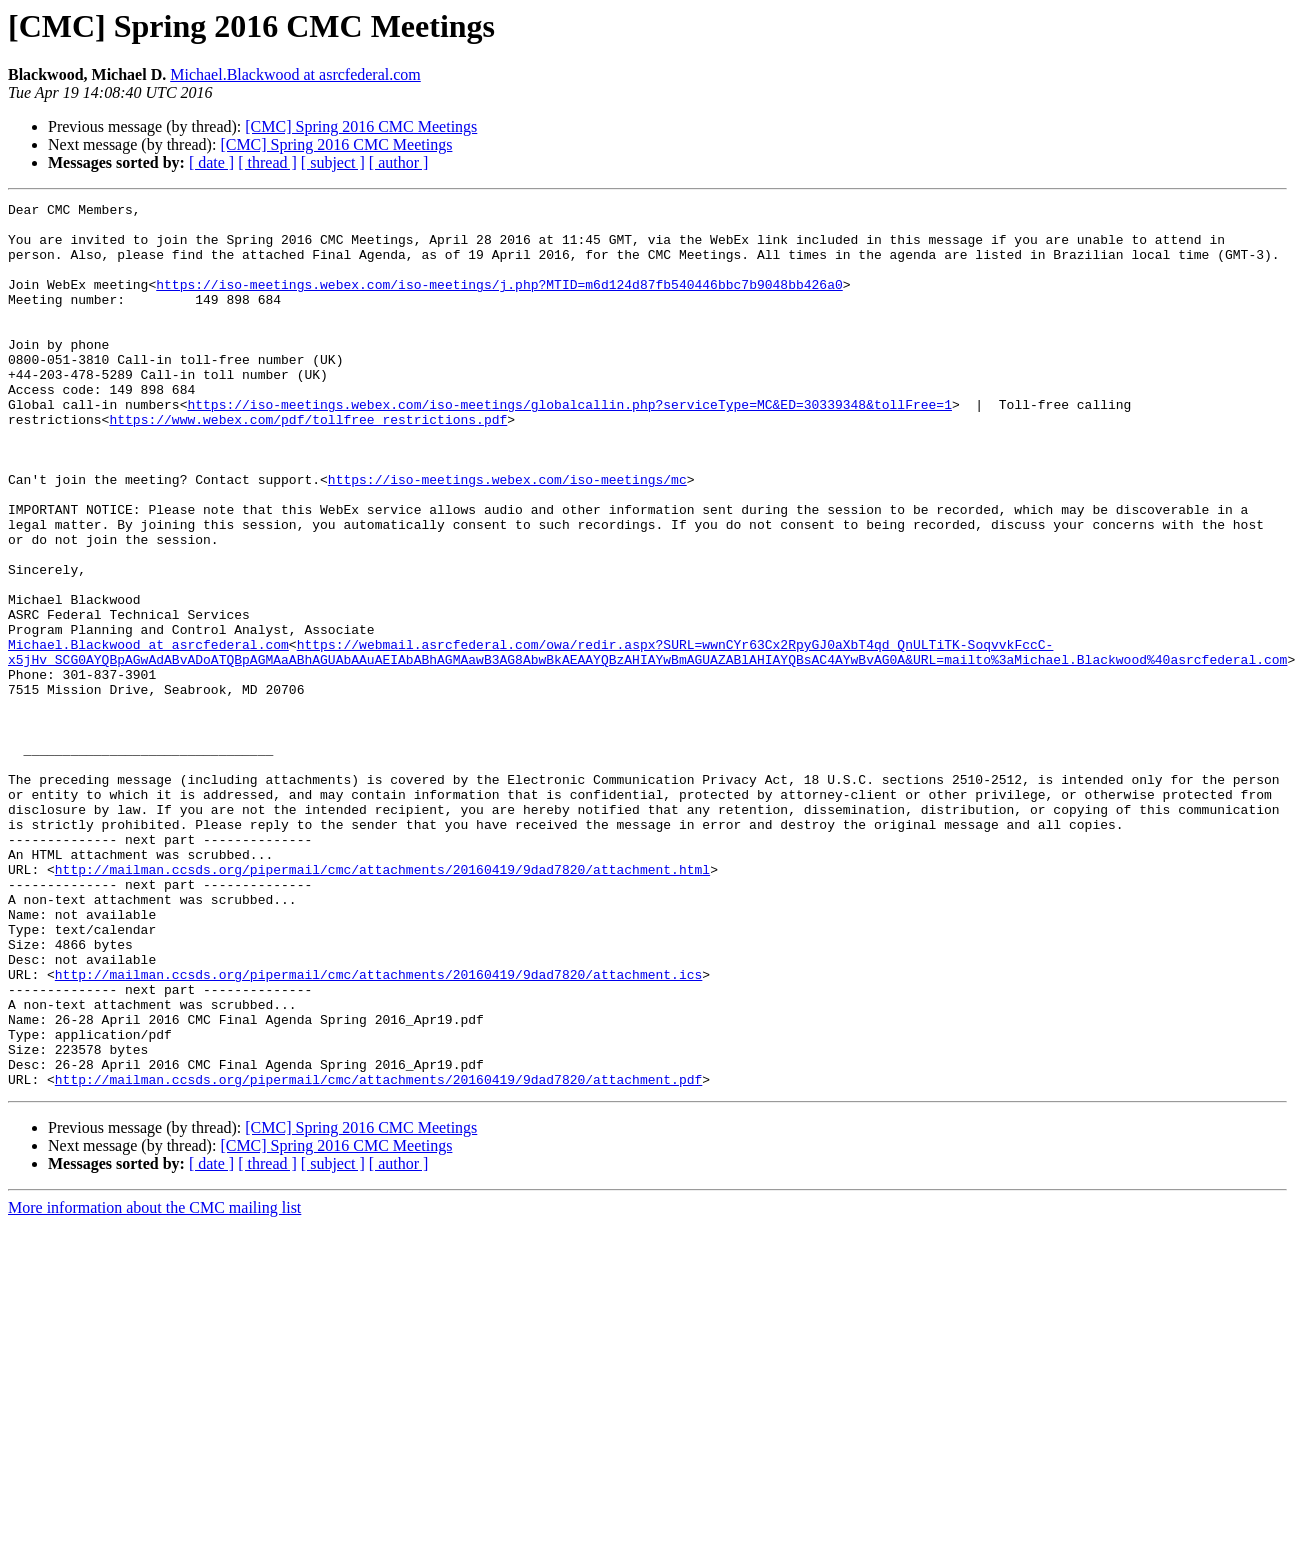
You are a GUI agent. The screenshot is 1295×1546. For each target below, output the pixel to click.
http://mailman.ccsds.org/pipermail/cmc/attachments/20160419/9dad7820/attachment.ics (378, 1130)
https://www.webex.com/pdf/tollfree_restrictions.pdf (308, 464)
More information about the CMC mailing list (154, 1384)
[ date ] (211, 162)
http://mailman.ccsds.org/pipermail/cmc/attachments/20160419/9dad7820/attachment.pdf (378, 1256)
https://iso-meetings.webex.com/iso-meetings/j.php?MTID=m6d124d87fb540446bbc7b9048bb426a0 (499, 302)
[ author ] (399, 162)
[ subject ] (333, 162)
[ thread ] (267, 162)
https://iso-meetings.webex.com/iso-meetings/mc (507, 536)
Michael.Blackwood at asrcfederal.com (295, 74)
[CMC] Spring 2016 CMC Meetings (361, 126)
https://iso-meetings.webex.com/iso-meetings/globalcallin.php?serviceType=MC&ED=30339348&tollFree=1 (569, 446)
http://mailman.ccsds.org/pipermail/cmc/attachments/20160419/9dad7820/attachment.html (382, 1004)
